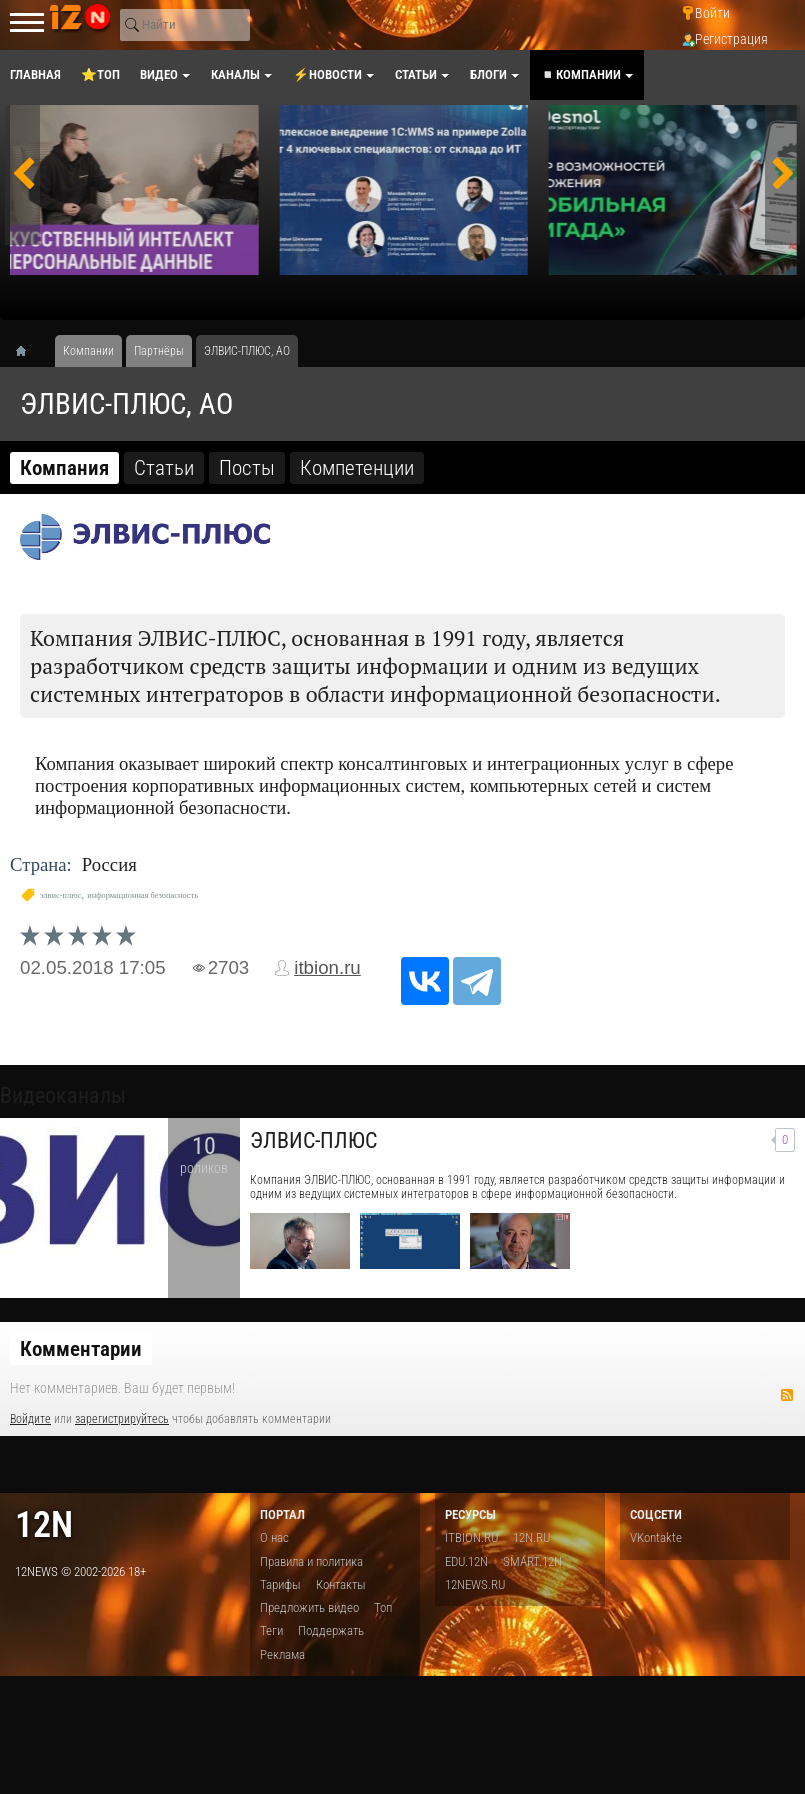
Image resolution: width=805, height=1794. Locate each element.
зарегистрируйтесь (122, 1419)
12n (44, 1524)
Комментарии (81, 1349)
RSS (787, 1395)
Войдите (30, 1419)
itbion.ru (327, 967)
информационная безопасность (142, 895)
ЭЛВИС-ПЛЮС (313, 1140)
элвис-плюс (60, 895)
